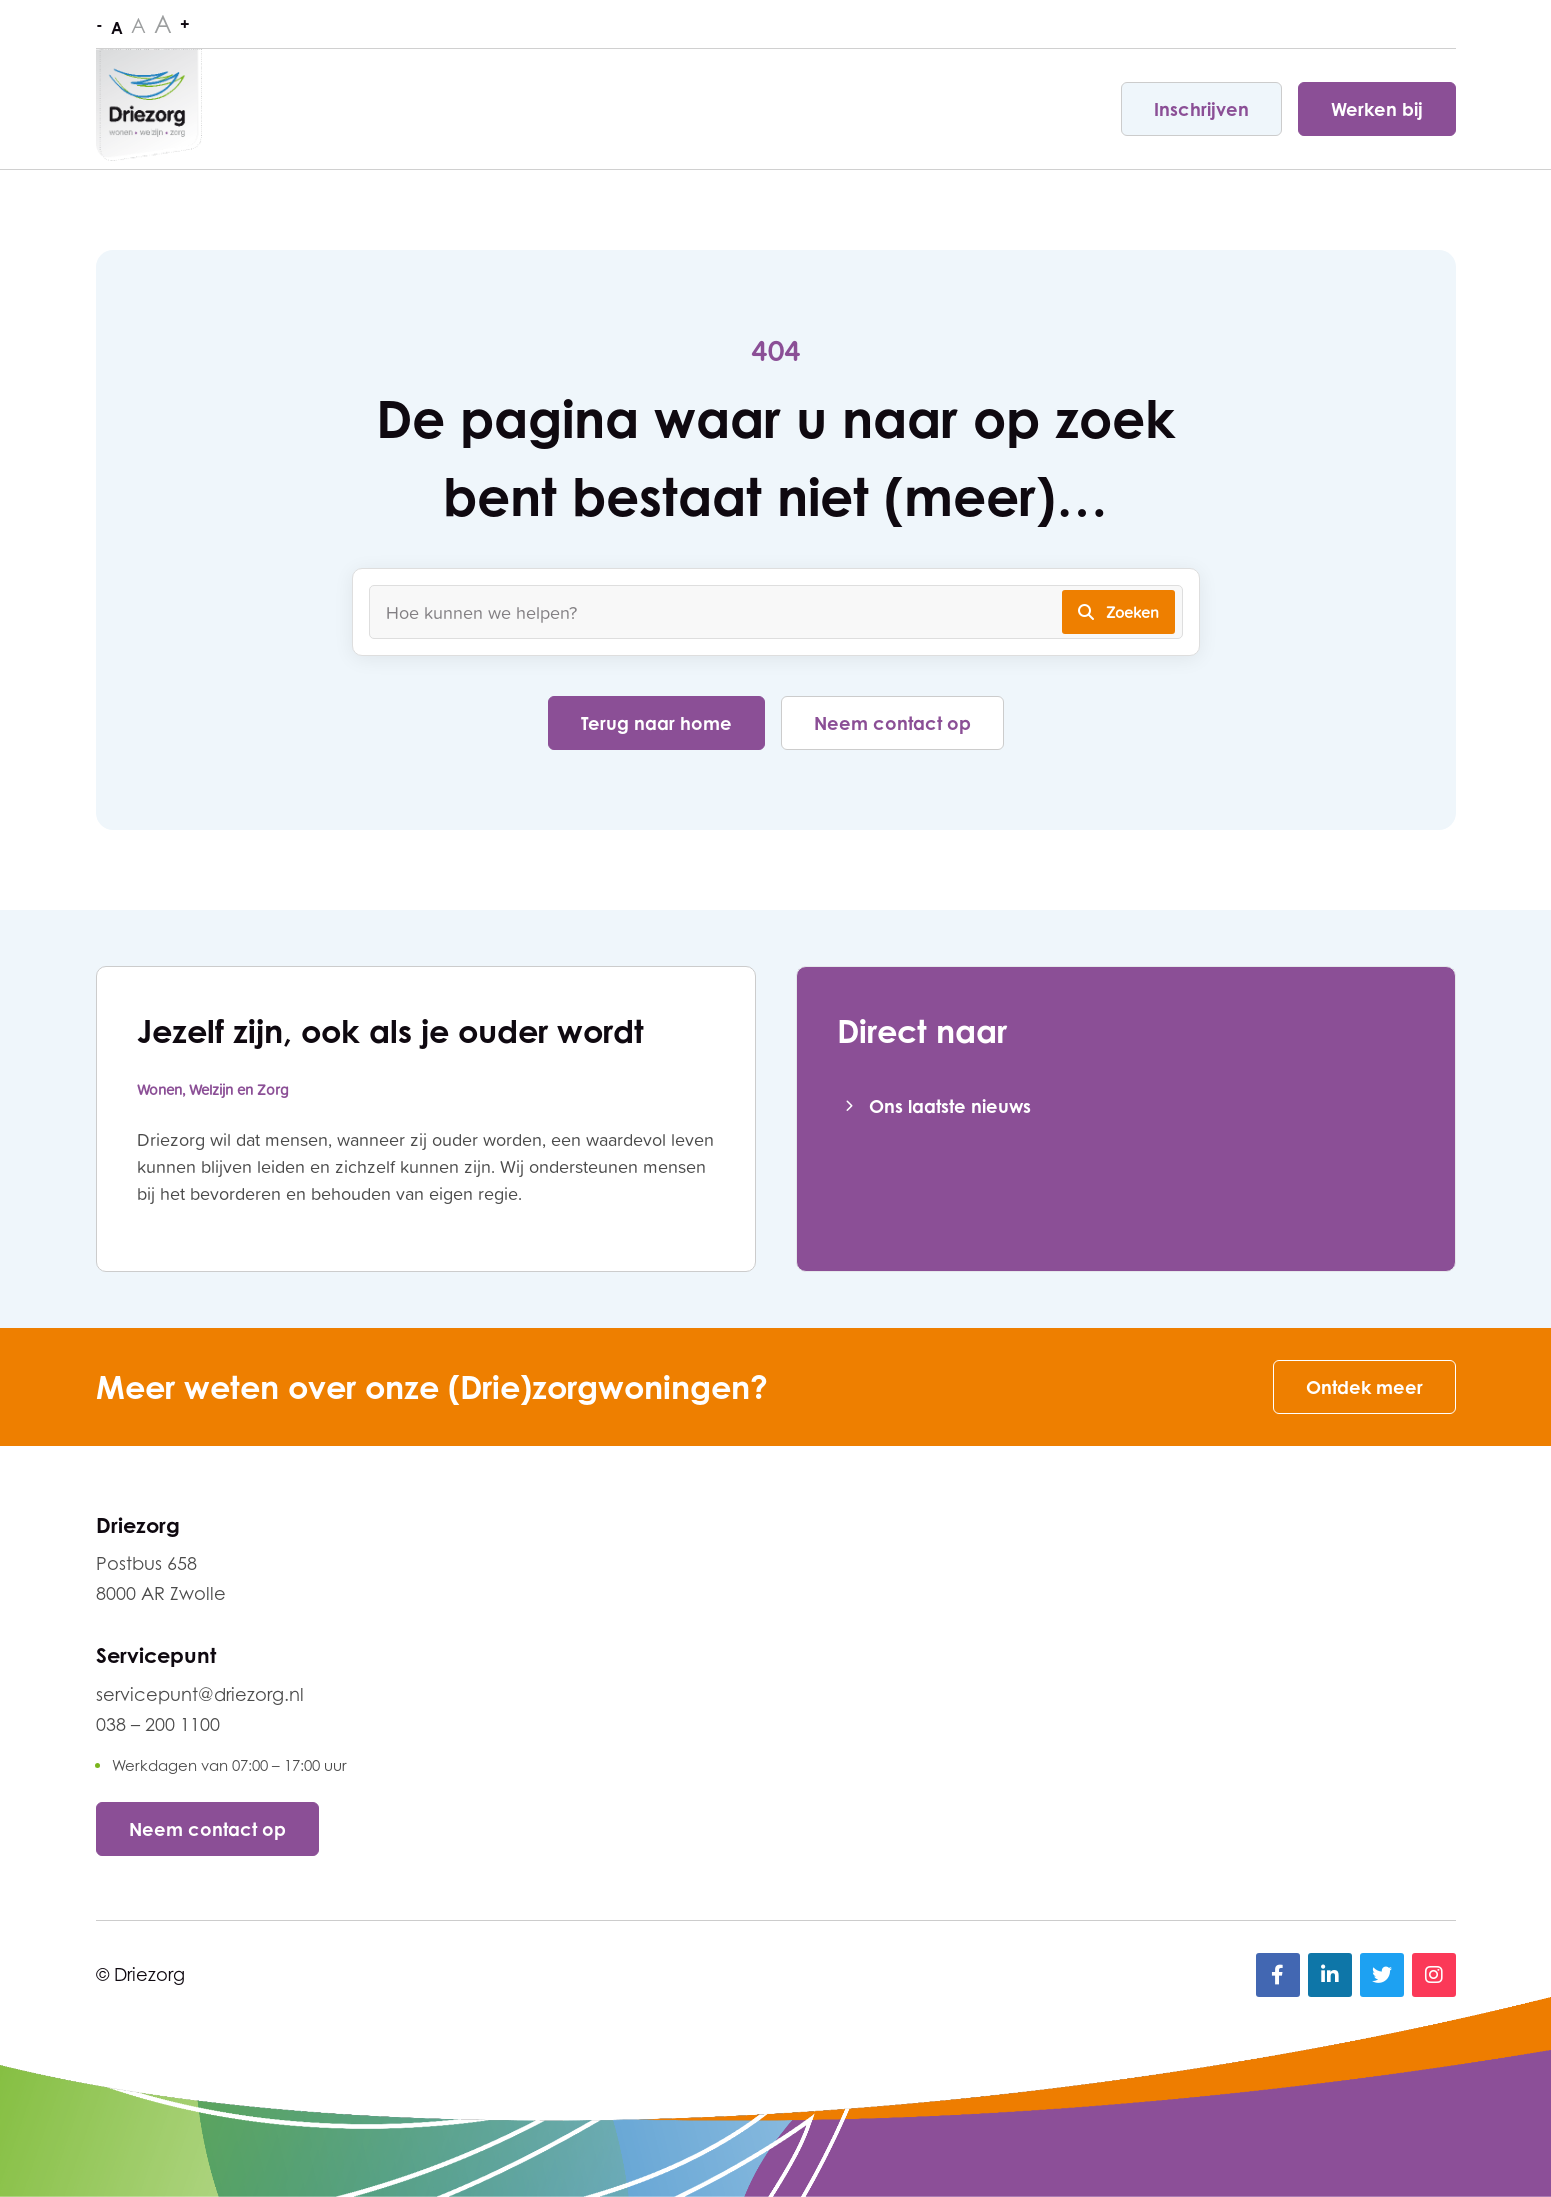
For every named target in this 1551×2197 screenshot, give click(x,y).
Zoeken (1118, 612)
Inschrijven (1201, 109)
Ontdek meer (1364, 1387)
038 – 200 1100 (158, 1724)
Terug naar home (656, 723)
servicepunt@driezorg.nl (200, 1694)
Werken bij (1377, 109)
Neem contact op (892, 723)
